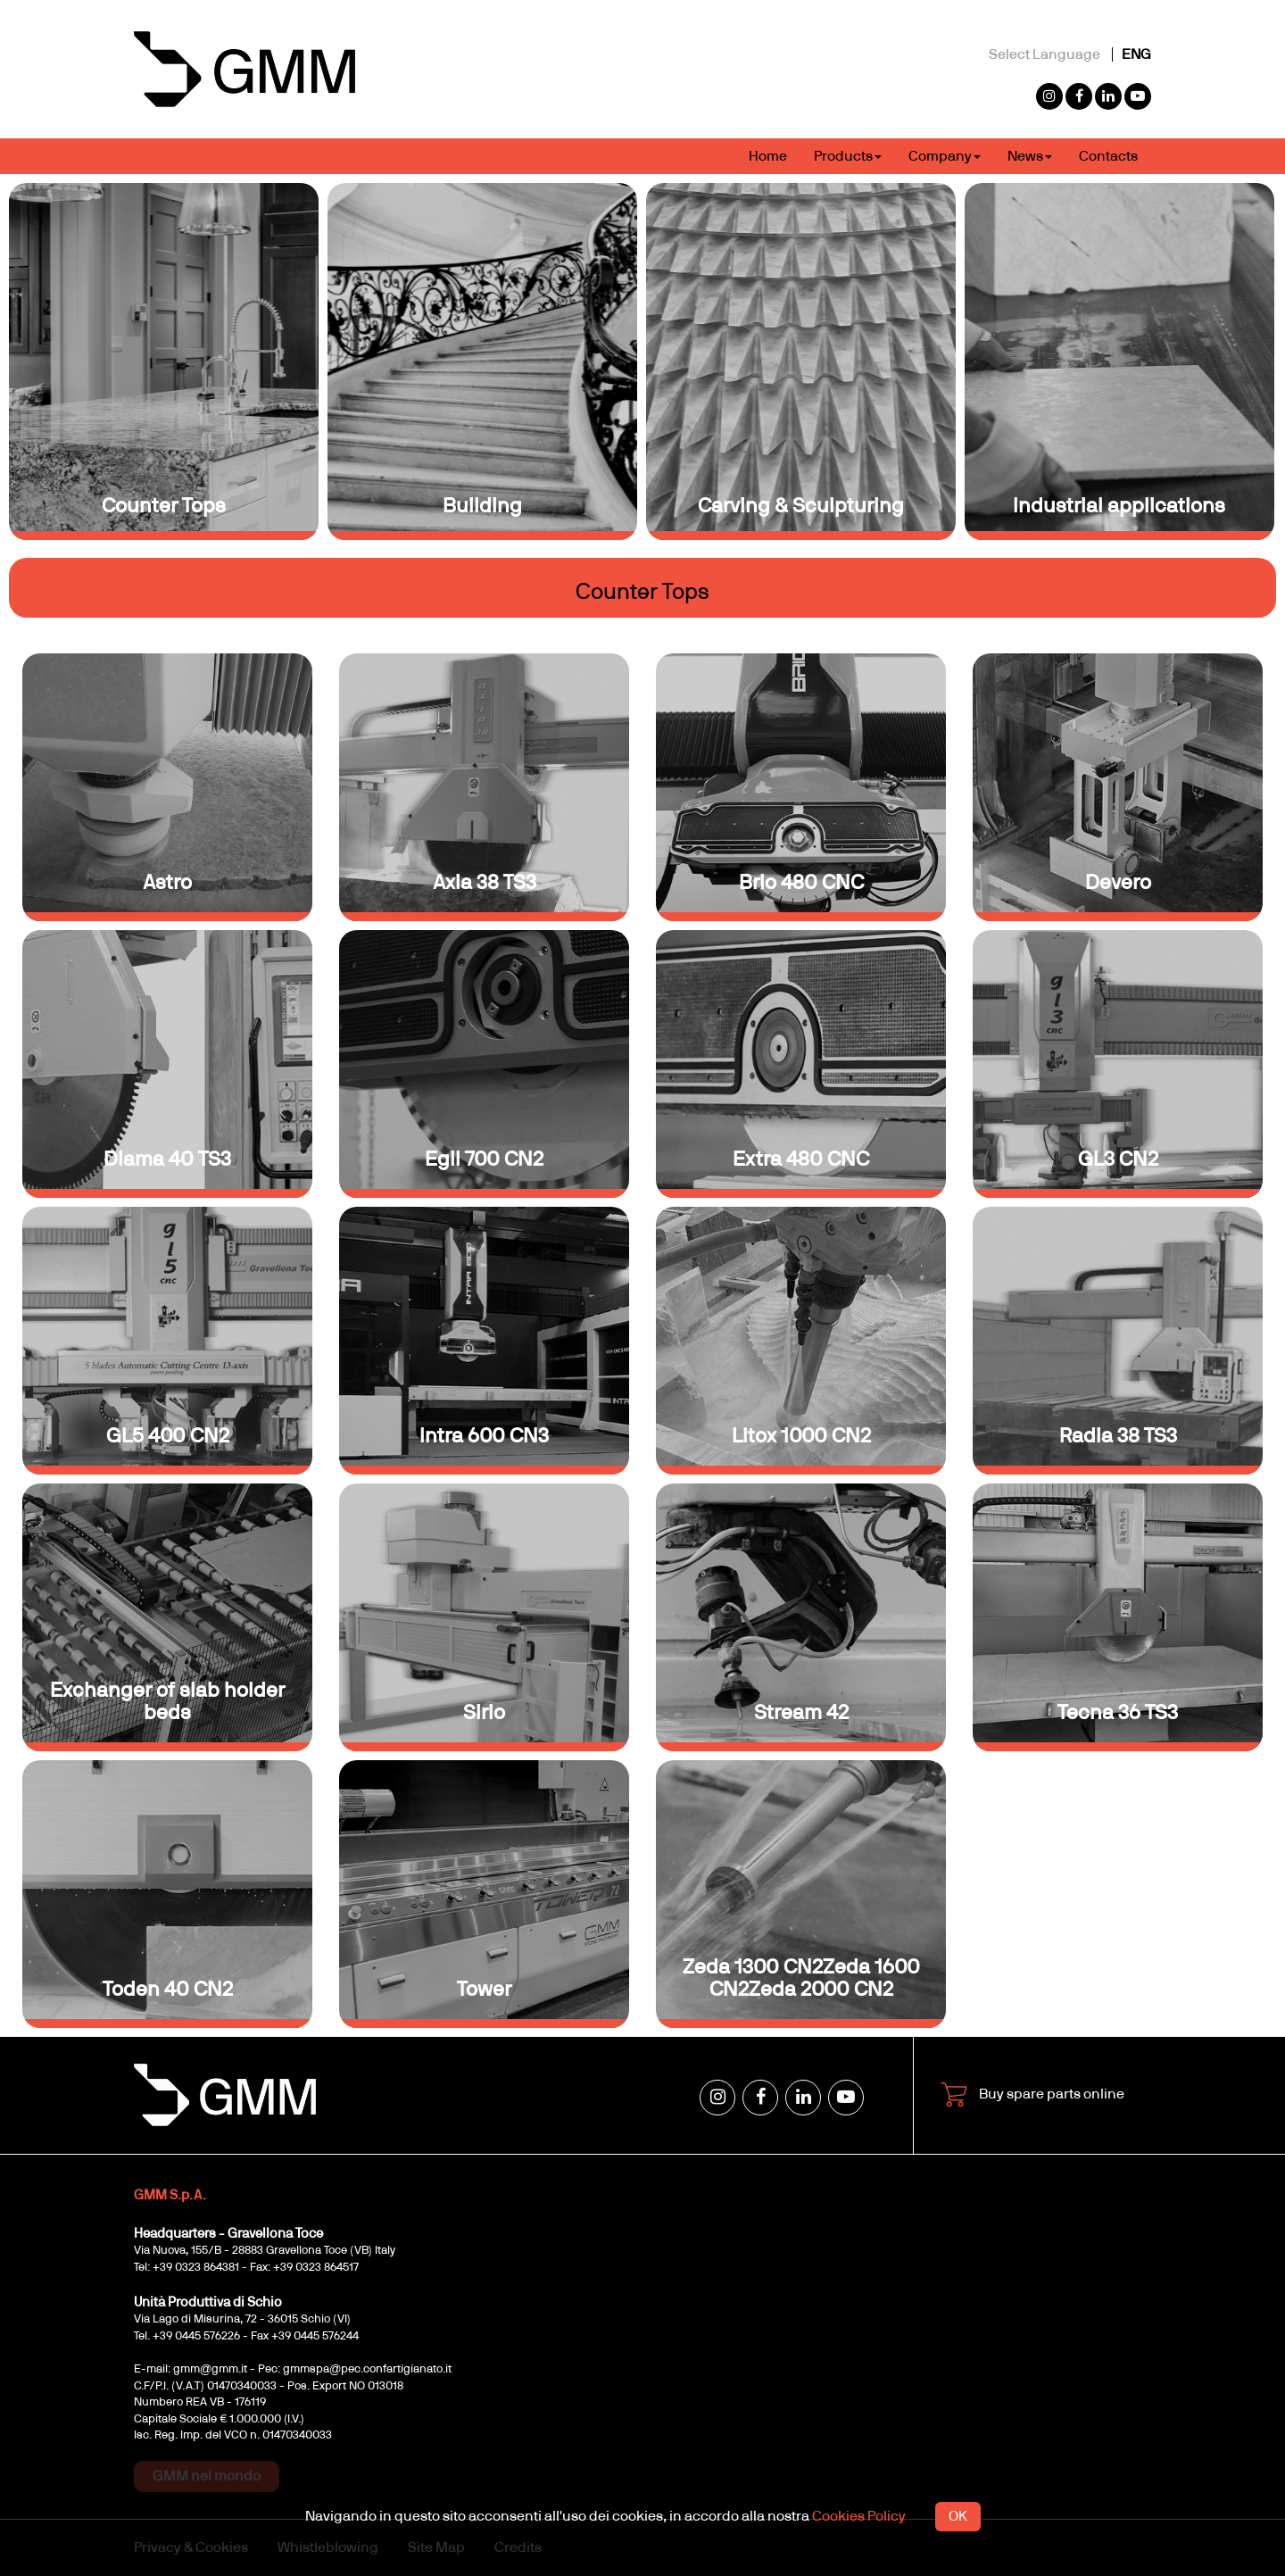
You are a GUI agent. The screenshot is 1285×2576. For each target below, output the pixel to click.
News (1029, 156)
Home (768, 156)
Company (944, 156)
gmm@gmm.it (210, 2369)
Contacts (1108, 156)
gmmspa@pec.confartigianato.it (367, 2369)
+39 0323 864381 (196, 2267)
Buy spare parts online (1032, 2095)
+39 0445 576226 (196, 2336)
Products (848, 156)
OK (958, 2516)
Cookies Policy (859, 2516)
